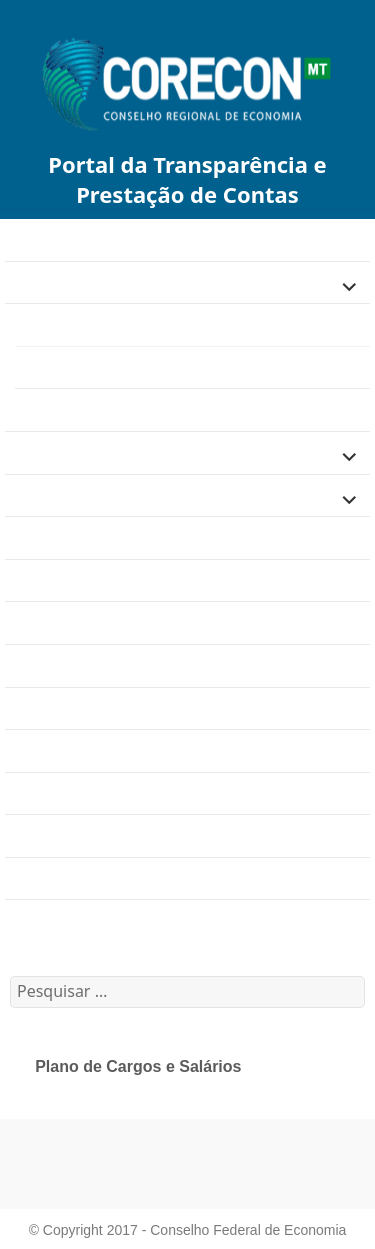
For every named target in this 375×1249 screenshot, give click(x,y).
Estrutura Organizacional (93, 580)
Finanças (37, 281)
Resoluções (47, 835)
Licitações (40, 494)
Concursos (43, 665)
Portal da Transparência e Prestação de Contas (187, 179)
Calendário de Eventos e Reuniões (128, 920)
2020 (23, 878)
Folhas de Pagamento (93, 409)
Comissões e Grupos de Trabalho (124, 707)
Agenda (32, 537)
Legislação (43, 452)
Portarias (37, 792)
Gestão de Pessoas (78, 324)
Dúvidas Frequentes (76, 622)
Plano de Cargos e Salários (118, 367)
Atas (21, 750)
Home (26, 239)
